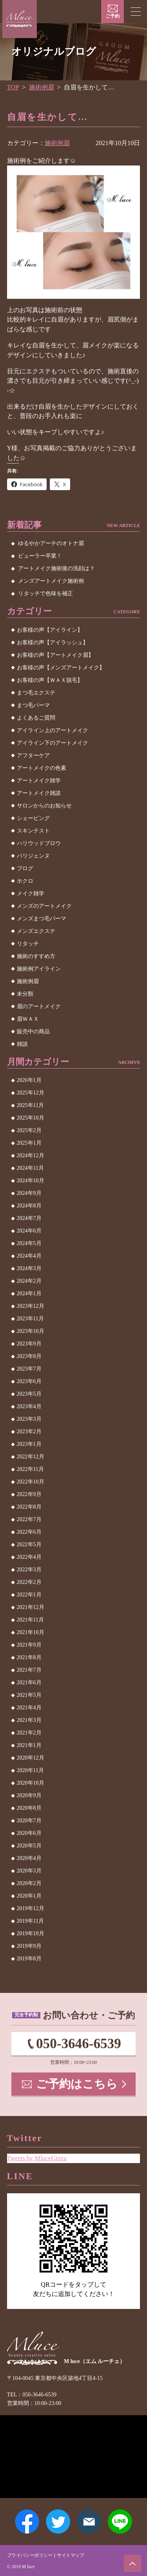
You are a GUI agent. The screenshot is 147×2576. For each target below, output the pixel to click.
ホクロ (25, 881)
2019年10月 (30, 1933)
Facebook (27, 2521)
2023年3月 (29, 1419)
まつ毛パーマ (33, 705)
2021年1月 (29, 1745)
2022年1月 (29, 1595)
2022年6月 (29, 1532)
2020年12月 (30, 1758)
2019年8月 (29, 1959)
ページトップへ (132, 2563)
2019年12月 (30, 1908)
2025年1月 (29, 1143)
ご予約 (112, 16)
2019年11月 (30, 1921)
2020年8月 (29, 1808)
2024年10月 (30, 1180)
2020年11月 (30, 1770)
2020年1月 (29, 1896)
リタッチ (28, 944)
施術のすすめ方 (36, 956)
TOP (13, 87)
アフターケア (33, 755)
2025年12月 (30, 1093)
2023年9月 (29, 1344)
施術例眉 (41, 87)
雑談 (22, 1044)
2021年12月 (30, 1607)
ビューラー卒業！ (40, 556)
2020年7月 (29, 1820)
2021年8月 (29, 1657)
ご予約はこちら (77, 2084)
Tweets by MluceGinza (37, 2158)
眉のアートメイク (39, 1006)
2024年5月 (29, 1243)
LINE (120, 2521)
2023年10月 (30, 1331)
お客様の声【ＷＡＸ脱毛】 (50, 680)
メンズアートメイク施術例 (51, 581)
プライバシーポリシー (30, 2555)
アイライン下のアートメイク (52, 743)
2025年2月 (29, 1130)
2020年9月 (29, 1795)
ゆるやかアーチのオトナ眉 (51, 543)
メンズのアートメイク (44, 906)
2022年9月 (29, 1494)
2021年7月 (29, 1670)
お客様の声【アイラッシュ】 (52, 642)
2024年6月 (29, 1231)
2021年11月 (30, 1620)
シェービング (33, 818)
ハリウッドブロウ (39, 843)
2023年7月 (29, 1369)
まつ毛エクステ (36, 693)
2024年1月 (29, 1293)
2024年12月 (30, 1155)
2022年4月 (29, 1557)
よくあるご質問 (36, 718)
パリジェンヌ (33, 856)
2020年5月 (29, 1846)
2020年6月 (29, 1833)
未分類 (25, 994)
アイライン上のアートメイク (52, 730)
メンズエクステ (36, 931)
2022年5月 (29, 1544)
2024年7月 (29, 1218)
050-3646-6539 (78, 2043)
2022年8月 (29, 1507)
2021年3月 (29, 1720)
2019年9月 (29, 1946)
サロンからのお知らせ (44, 806)
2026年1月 (29, 1080)
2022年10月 (30, 1482)
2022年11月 (30, 1469)
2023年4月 (29, 1406)
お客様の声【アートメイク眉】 (55, 655)
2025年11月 (30, 1105)
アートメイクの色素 (41, 768)
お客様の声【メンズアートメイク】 (61, 668)
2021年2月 (29, 1733)
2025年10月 (30, 1118)
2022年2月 (29, 1582)
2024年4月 (29, 1256)
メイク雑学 (30, 893)
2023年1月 (29, 1444)
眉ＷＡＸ (28, 1019)
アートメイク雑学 (39, 781)
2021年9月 (29, 1645)
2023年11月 (30, 1319)
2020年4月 (29, 1858)
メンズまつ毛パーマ (41, 919)
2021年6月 (29, 1682)
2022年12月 (30, 1457)
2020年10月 (30, 1783)
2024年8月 (29, 1206)
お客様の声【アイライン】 (50, 630)
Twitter (58, 2521)
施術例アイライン (39, 969)
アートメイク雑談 (39, 793)
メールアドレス (89, 2521)
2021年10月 (30, 1632)
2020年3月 (29, 1871)
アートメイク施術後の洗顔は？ (56, 568)
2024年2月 (29, 1281)
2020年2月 (29, 1883)
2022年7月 (29, 1519)
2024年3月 (29, 1268)
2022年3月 (29, 1570)
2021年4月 (29, 1708)
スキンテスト (33, 831)
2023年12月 (30, 1306)
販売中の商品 (33, 1031)
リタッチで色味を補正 (45, 593)
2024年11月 (30, 1168)
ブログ (25, 868)
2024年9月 (29, 1193)
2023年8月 (29, 1356)
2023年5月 (29, 1394)
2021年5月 (29, 1695)
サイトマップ (70, 2555)
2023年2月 (29, 1431)
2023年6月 (29, 1381)
